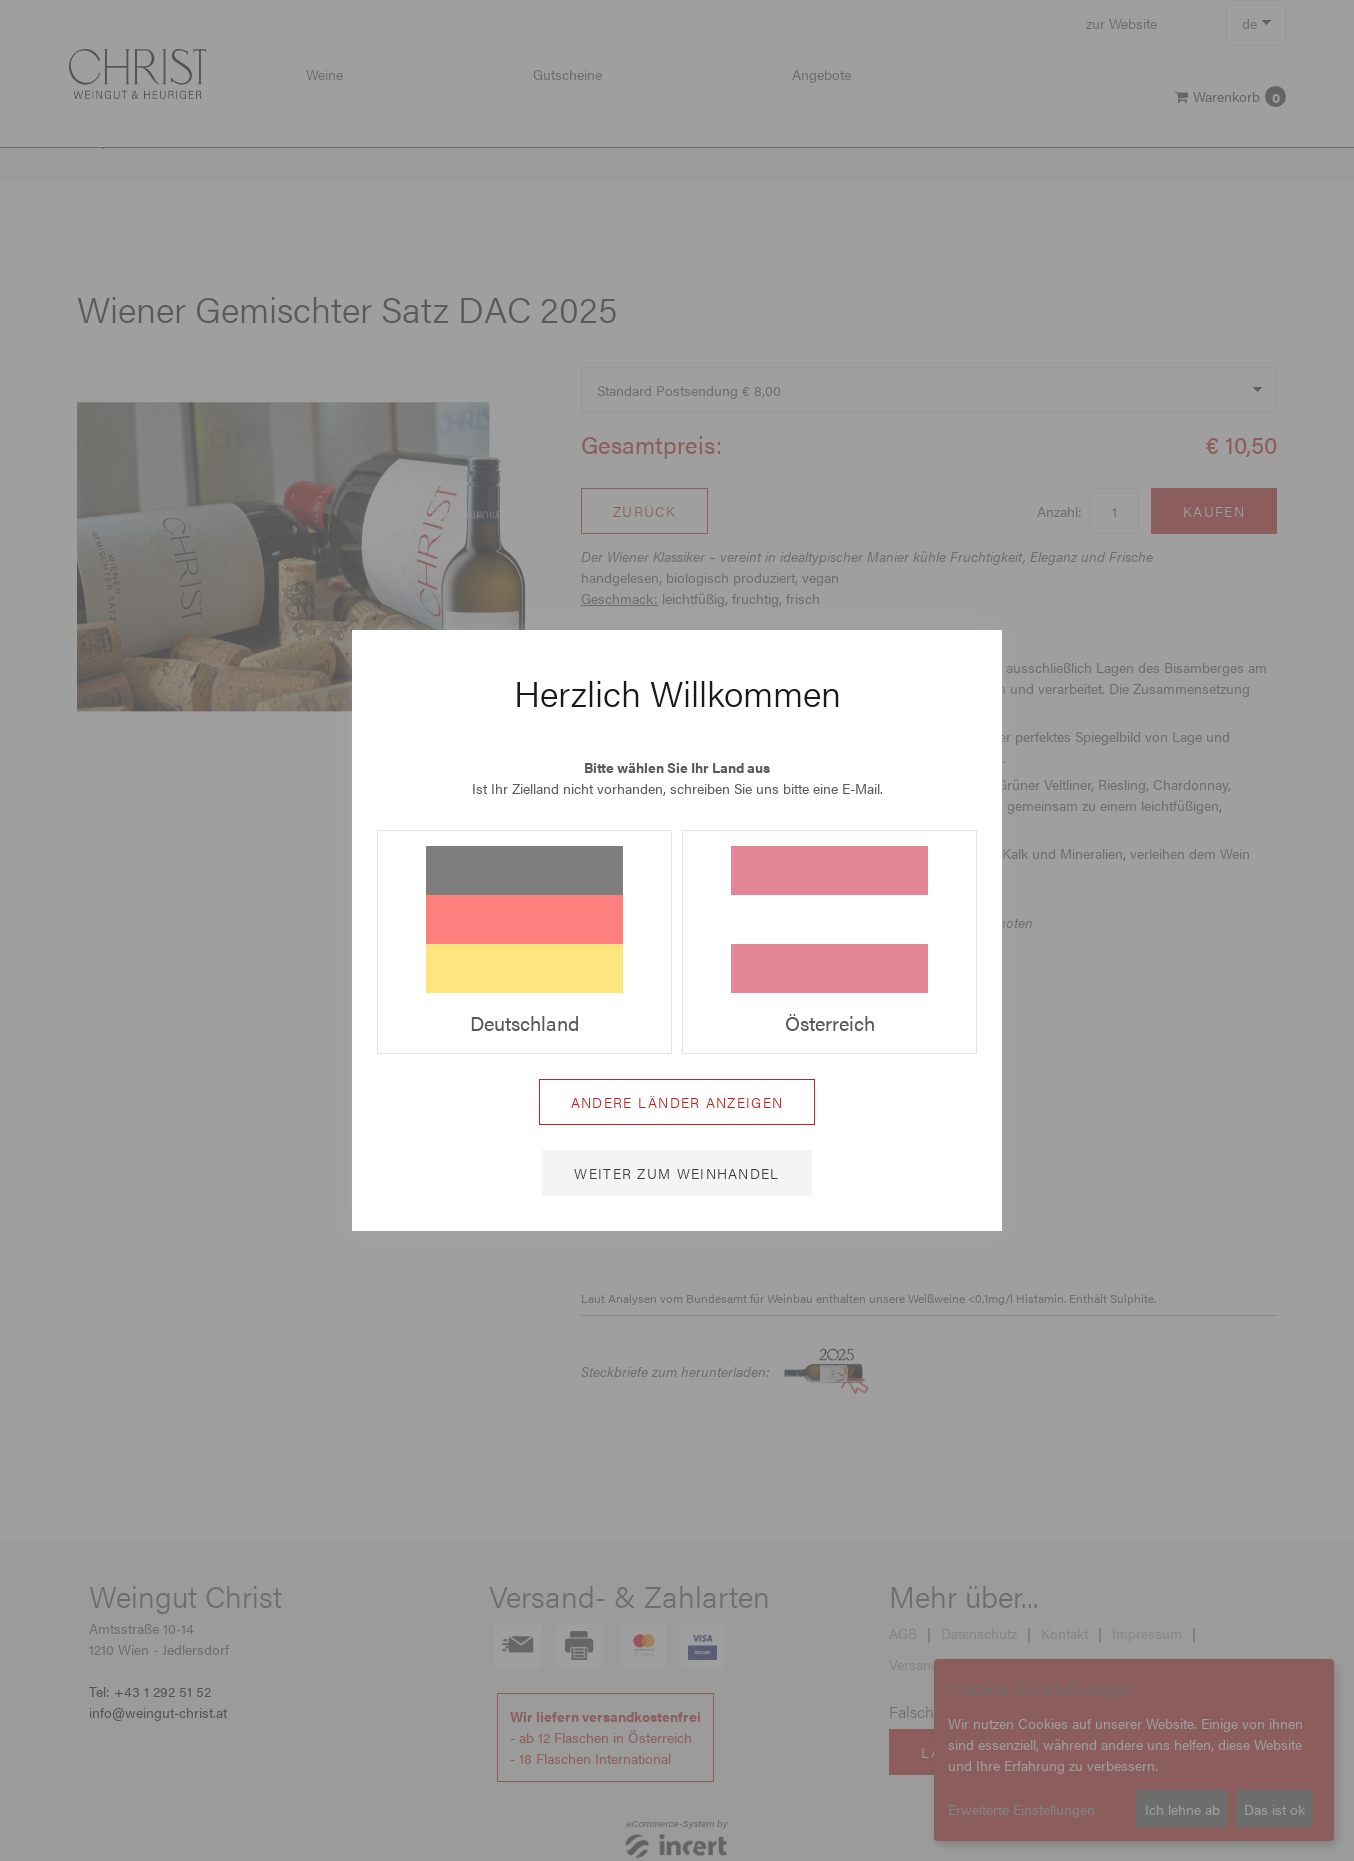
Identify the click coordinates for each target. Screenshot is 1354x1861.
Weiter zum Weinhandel (676, 1173)
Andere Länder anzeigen (677, 1102)
